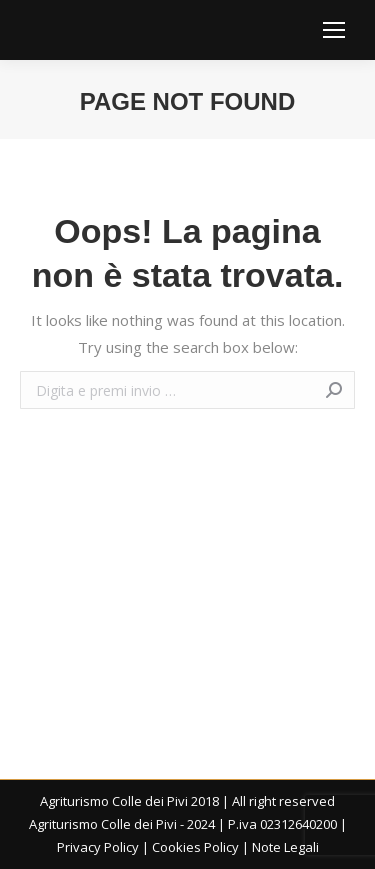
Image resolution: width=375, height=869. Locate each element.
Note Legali (285, 847)
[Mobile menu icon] (334, 30)
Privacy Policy (98, 847)
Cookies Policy (195, 847)
